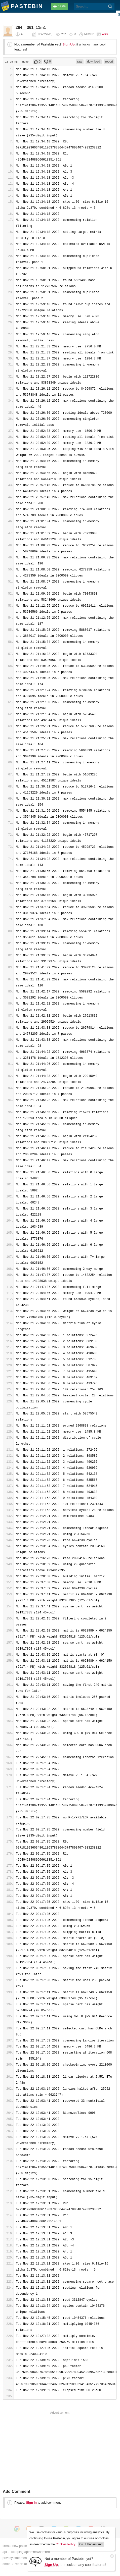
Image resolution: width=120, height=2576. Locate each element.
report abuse (24, 2564)
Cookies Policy (65, 2544)
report (109, 61)
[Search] (110, 6)
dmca (6, 2564)
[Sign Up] (35, 2561)
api (5, 2552)
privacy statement (15, 2558)
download (93, 61)
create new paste (15, 2546)
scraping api (20, 2552)
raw (79, 61)
